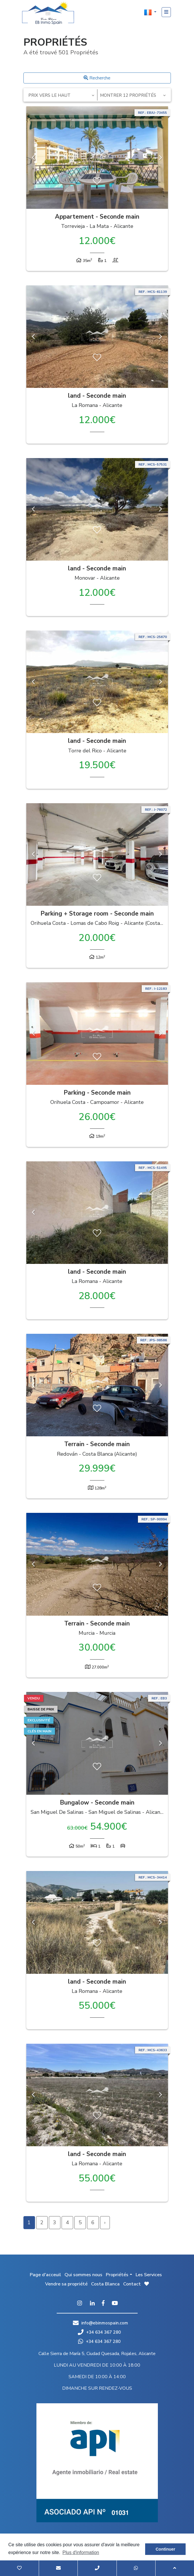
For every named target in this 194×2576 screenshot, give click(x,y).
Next (161, 157)
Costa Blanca (105, 2284)
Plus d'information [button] (80, 2552)
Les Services (149, 2275)
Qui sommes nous (83, 2275)
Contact (132, 2284)
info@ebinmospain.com (104, 2323)
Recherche (97, 78)
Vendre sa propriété (66, 2284)
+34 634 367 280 (99, 2332)
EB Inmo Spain (48, 13)
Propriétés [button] (117, 2275)
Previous (33, 157)
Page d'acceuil (45, 2275)
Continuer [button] (165, 2549)
